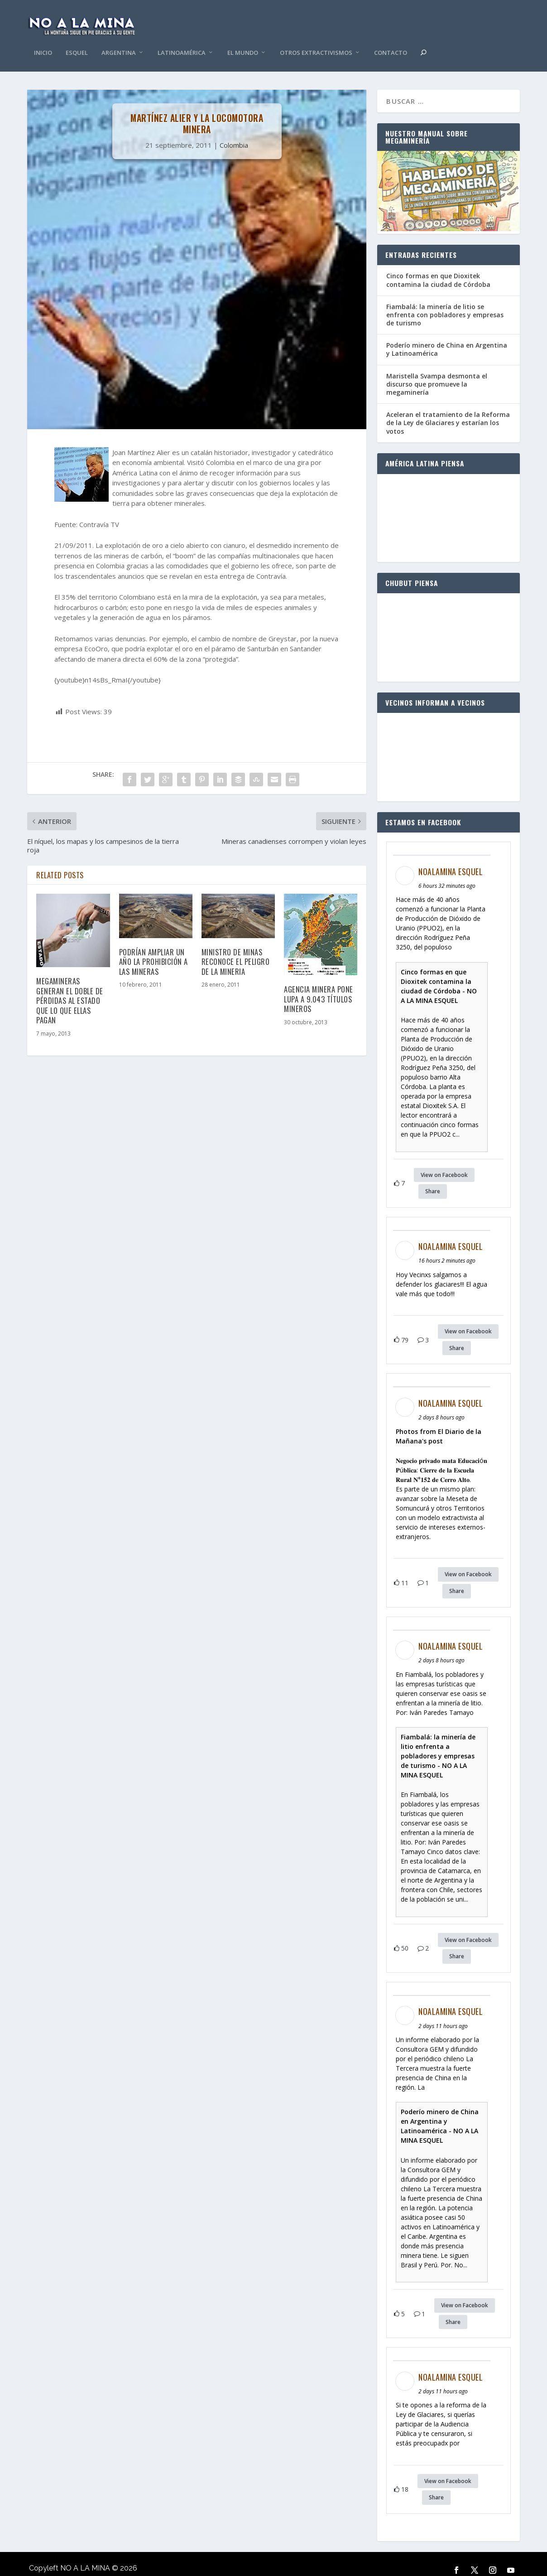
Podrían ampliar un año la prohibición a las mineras (153, 948)
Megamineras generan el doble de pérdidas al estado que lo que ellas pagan (69, 987)
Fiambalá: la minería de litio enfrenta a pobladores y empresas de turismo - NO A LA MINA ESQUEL (438, 1742)
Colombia (234, 131)
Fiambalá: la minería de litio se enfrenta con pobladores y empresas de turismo (445, 301)
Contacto (390, 39)
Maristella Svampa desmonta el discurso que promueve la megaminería (436, 370)
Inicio (43, 39)
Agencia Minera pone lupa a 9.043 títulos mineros (318, 985)
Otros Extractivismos (316, 39)
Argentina (118, 39)
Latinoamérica (182, 39)
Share (432, 1177)
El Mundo (242, 39)
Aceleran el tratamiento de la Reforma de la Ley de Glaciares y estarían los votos (448, 409)
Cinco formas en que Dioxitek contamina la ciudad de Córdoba (438, 266)
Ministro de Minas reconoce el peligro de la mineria (236, 948)
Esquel (77, 39)
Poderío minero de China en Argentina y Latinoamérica (446, 335)
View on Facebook (444, 1161)
